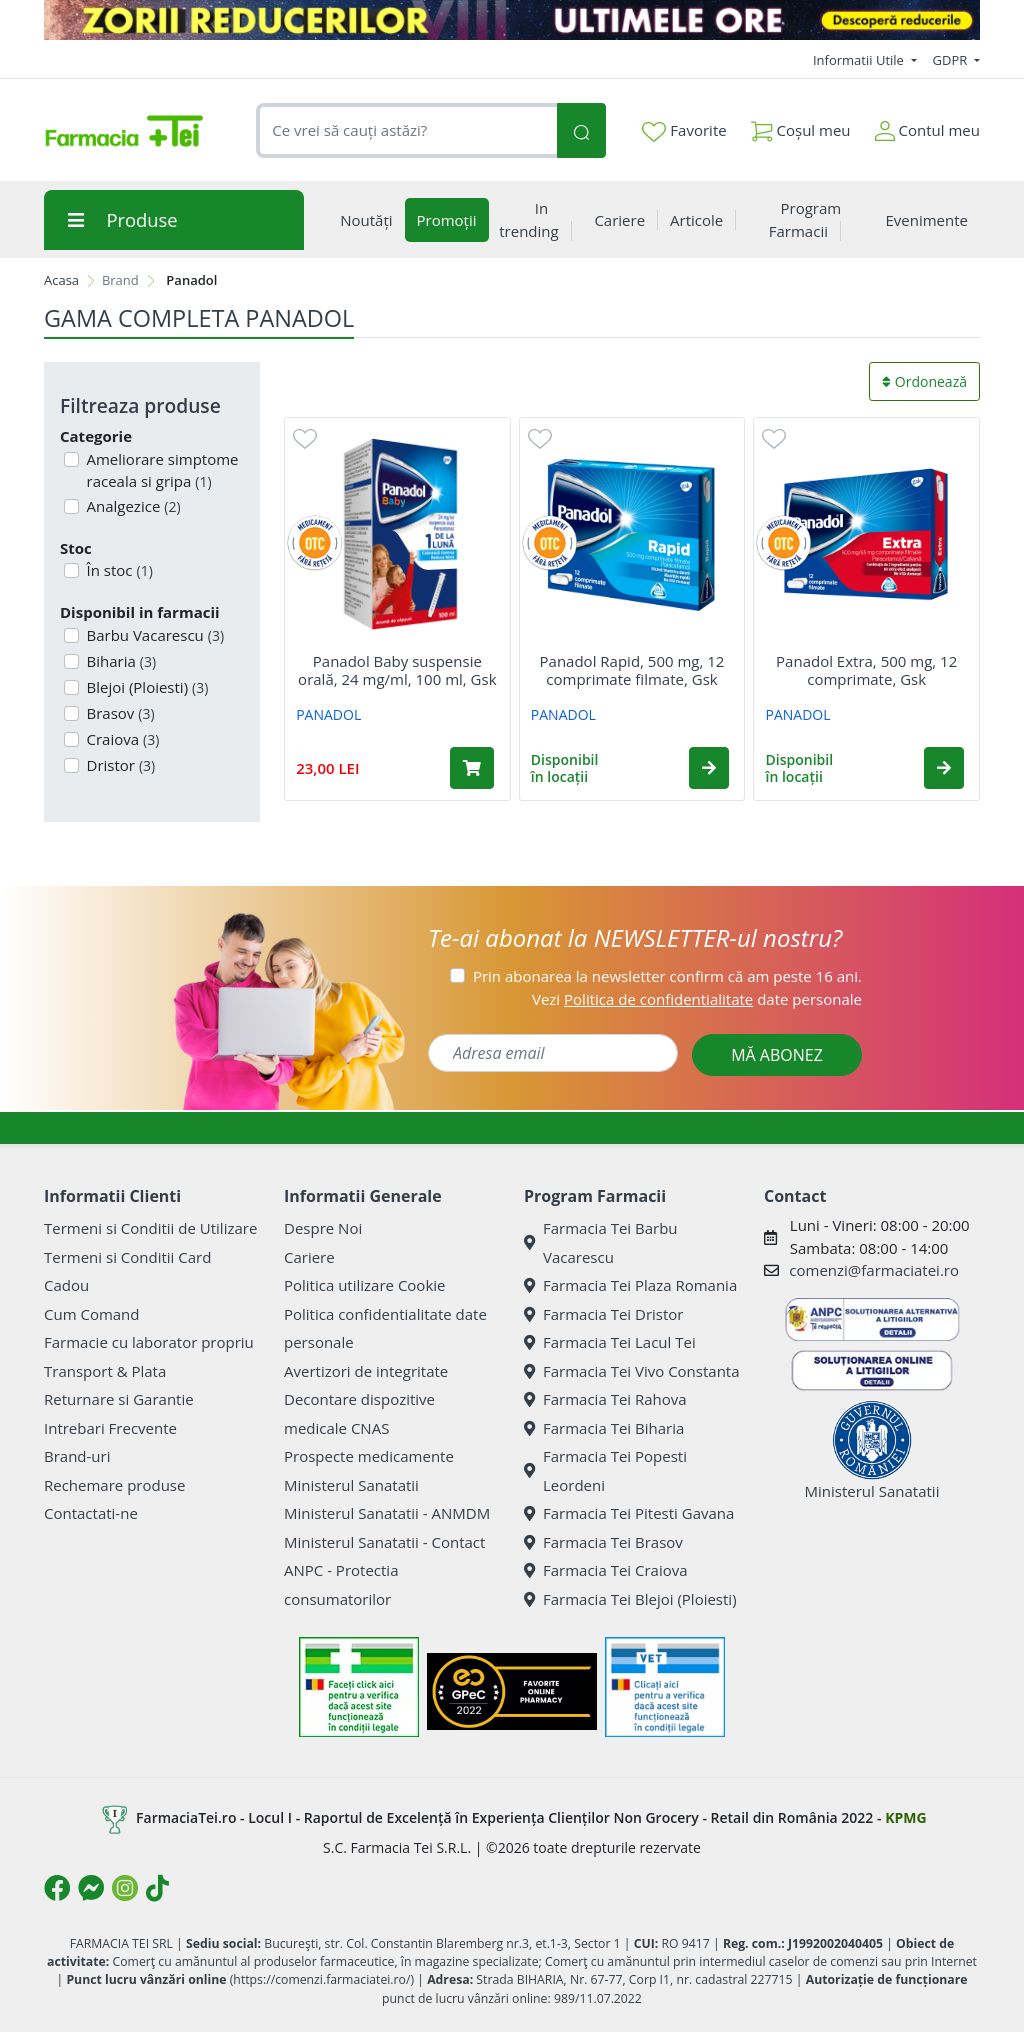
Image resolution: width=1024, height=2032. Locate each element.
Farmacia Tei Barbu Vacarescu (601, 1242)
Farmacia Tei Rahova (605, 1399)
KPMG (905, 1817)
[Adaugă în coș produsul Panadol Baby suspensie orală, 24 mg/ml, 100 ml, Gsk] (472, 768)
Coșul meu (801, 126)
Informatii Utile (860, 60)
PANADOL (328, 714)
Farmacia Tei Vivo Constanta (632, 1371)
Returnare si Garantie (119, 1399)
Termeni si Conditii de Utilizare (150, 1228)
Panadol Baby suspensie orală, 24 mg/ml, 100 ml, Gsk (397, 670)
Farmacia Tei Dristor (603, 1314)
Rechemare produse (114, 1485)
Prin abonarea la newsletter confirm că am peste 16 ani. (667, 976)
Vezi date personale (697, 999)
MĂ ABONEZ (777, 1055)
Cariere (309, 1257)
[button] (709, 768)
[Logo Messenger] (91, 1888)
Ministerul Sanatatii (351, 1485)
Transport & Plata (105, 1371)
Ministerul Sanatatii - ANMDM (387, 1513)
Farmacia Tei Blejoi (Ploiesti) (630, 1599)
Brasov (119, 713)
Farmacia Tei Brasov (603, 1542)
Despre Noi (323, 1228)
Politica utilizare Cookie (364, 1285)
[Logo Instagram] (125, 1888)
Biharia (120, 661)
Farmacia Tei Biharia (604, 1428)
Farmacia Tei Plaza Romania (630, 1285)
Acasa (61, 280)
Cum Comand (92, 1314)
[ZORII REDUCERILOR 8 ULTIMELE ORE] (512, 20)
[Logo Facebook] (57, 1888)
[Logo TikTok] (157, 1888)
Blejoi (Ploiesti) (146, 687)
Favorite (684, 131)
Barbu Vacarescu (154, 635)
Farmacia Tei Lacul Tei (610, 1342)
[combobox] (406, 130)
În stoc (118, 570)
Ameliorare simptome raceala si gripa (161, 470)
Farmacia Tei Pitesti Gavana (629, 1513)
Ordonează (924, 381)
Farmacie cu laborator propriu (149, 1342)
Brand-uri (77, 1456)
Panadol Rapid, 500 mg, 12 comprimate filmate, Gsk (632, 670)
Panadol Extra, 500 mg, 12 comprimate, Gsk (866, 670)
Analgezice (132, 506)
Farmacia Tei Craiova (606, 1570)
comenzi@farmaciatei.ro (874, 1270)
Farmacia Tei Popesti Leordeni (605, 1470)
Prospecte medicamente (369, 1456)
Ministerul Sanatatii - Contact (384, 1542)
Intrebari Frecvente (110, 1428)
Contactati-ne (91, 1513)
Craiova (121, 739)
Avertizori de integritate (366, 1371)
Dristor (119, 765)
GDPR (952, 60)
